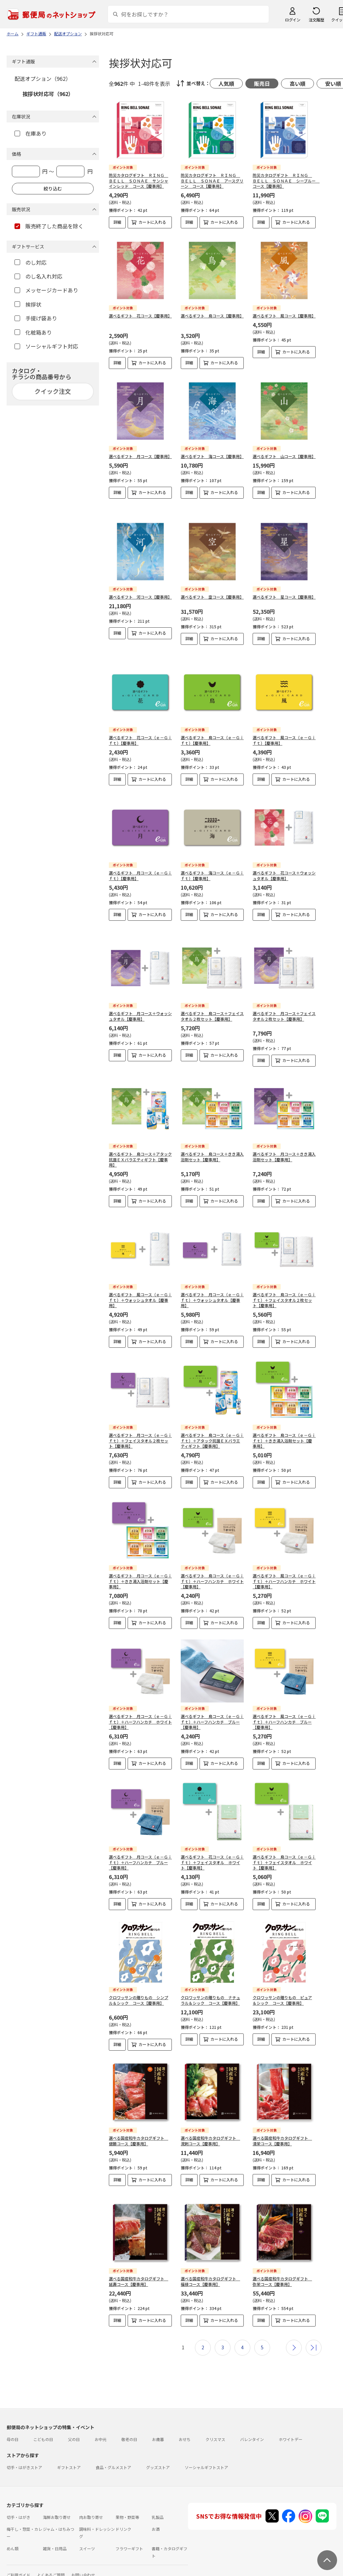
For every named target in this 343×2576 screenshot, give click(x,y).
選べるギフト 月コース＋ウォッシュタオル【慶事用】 (140, 994)
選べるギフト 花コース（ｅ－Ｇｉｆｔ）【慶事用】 (140, 724)
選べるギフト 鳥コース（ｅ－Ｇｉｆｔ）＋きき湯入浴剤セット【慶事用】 (284, 1419)
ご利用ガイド (18, 2548)
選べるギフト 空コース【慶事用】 (212, 586)
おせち (185, 2412)
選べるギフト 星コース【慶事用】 (284, 586)
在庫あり (31, 133)
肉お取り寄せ (91, 2490)
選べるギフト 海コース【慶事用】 (212, 456)
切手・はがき (18, 2490)
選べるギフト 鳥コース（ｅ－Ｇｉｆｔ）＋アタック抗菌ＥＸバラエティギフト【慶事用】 (212, 1419)
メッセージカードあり (46, 290)
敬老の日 (129, 2412)
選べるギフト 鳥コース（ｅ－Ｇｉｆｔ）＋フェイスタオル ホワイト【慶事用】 (284, 1841)
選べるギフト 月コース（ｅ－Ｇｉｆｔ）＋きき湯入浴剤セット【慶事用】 (140, 1559)
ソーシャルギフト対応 (46, 346)
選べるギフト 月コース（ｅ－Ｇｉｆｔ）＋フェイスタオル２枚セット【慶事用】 (140, 1419)
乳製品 (158, 2490)
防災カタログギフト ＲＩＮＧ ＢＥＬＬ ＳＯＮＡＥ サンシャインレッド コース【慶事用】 (138, 180)
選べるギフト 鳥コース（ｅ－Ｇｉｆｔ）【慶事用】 (212, 724)
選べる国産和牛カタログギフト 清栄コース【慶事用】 (282, 2119)
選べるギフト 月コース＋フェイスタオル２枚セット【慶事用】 (284, 994)
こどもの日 (43, 2412)
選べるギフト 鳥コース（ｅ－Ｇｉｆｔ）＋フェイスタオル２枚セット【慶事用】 (284, 1278)
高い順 (297, 83)
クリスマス (215, 2412)
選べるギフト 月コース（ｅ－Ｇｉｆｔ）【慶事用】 (140, 859)
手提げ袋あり (36, 318)
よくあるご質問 (51, 2548)
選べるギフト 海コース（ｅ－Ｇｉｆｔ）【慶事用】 (212, 859)
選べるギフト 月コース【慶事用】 (140, 456)
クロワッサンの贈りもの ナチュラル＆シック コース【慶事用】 (210, 1978)
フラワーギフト (129, 2522)
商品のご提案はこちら (79, 2572)
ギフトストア (69, 2440)
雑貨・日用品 (55, 2522)
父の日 (74, 2412)
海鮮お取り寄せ (57, 2490)
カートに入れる (152, 222)
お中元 (101, 2412)
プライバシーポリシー (33, 2572)
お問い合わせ (83, 2548)
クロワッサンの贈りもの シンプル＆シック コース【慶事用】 (138, 1978)
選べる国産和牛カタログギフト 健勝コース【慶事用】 (138, 2119)
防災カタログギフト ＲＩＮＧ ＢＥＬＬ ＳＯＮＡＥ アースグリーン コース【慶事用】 (212, 180)
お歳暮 (158, 2412)
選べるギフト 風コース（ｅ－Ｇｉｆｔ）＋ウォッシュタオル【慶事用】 (140, 1278)
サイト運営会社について (51, 2560)
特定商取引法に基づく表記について (110, 2560)
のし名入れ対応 (38, 276)
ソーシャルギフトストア (206, 2440)
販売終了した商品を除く (49, 226)
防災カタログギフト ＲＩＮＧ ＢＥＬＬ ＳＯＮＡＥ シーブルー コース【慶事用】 (286, 180)
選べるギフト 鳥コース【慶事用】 (212, 315)
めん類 (12, 2522)
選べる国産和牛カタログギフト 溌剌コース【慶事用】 (210, 2119)
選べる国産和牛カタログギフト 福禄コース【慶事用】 (210, 2254)
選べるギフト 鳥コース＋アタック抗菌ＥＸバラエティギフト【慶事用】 (140, 1138)
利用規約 (14, 2560)
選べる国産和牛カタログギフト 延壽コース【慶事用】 (138, 2254)
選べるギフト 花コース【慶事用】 (140, 315)
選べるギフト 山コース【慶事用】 (284, 456)
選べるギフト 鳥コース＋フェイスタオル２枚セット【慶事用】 (212, 994)
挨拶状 (28, 304)
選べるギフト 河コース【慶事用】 (140, 586)
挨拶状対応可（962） (48, 94)
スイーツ (87, 2522)
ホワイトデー (290, 2412)
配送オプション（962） (43, 79)
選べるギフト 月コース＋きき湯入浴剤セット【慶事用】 (284, 1135)
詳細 (117, 222)
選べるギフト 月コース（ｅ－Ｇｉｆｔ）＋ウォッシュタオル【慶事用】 (212, 1278)
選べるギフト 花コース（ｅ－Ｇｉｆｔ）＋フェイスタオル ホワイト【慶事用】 (212, 1841)
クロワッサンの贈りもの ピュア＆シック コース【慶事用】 (282, 1978)
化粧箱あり (33, 332)
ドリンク (123, 2502)
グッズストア (158, 2440)
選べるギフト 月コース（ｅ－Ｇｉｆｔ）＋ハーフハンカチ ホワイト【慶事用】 (140, 1700)
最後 (314, 2321)
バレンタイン (252, 2412)
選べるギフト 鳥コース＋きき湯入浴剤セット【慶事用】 (212, 1135)
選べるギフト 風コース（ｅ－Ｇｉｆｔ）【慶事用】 (284, 724)
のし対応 (31, 262)
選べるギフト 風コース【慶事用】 (284, 315)
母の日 (12, 2412)
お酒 (156, 2502)
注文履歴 (316, 19)
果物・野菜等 (127, 2490)
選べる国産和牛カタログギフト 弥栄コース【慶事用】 (282, 2254)
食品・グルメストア (113, 2440)
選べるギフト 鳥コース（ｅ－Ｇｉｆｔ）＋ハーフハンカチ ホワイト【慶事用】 (212, 1559)
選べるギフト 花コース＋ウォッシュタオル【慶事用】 (284, 859)
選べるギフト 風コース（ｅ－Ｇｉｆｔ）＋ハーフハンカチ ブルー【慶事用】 (284, 1700)
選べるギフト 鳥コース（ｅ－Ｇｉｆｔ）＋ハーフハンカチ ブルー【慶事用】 (212, 1700)
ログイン (292, 19)
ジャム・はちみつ (58, 2502)
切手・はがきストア (24, 2440)
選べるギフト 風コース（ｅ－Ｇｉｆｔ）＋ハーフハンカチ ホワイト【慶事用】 (284, 1559)
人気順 (226, 83)
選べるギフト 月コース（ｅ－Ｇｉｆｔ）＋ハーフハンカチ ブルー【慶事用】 (140, 1841)
